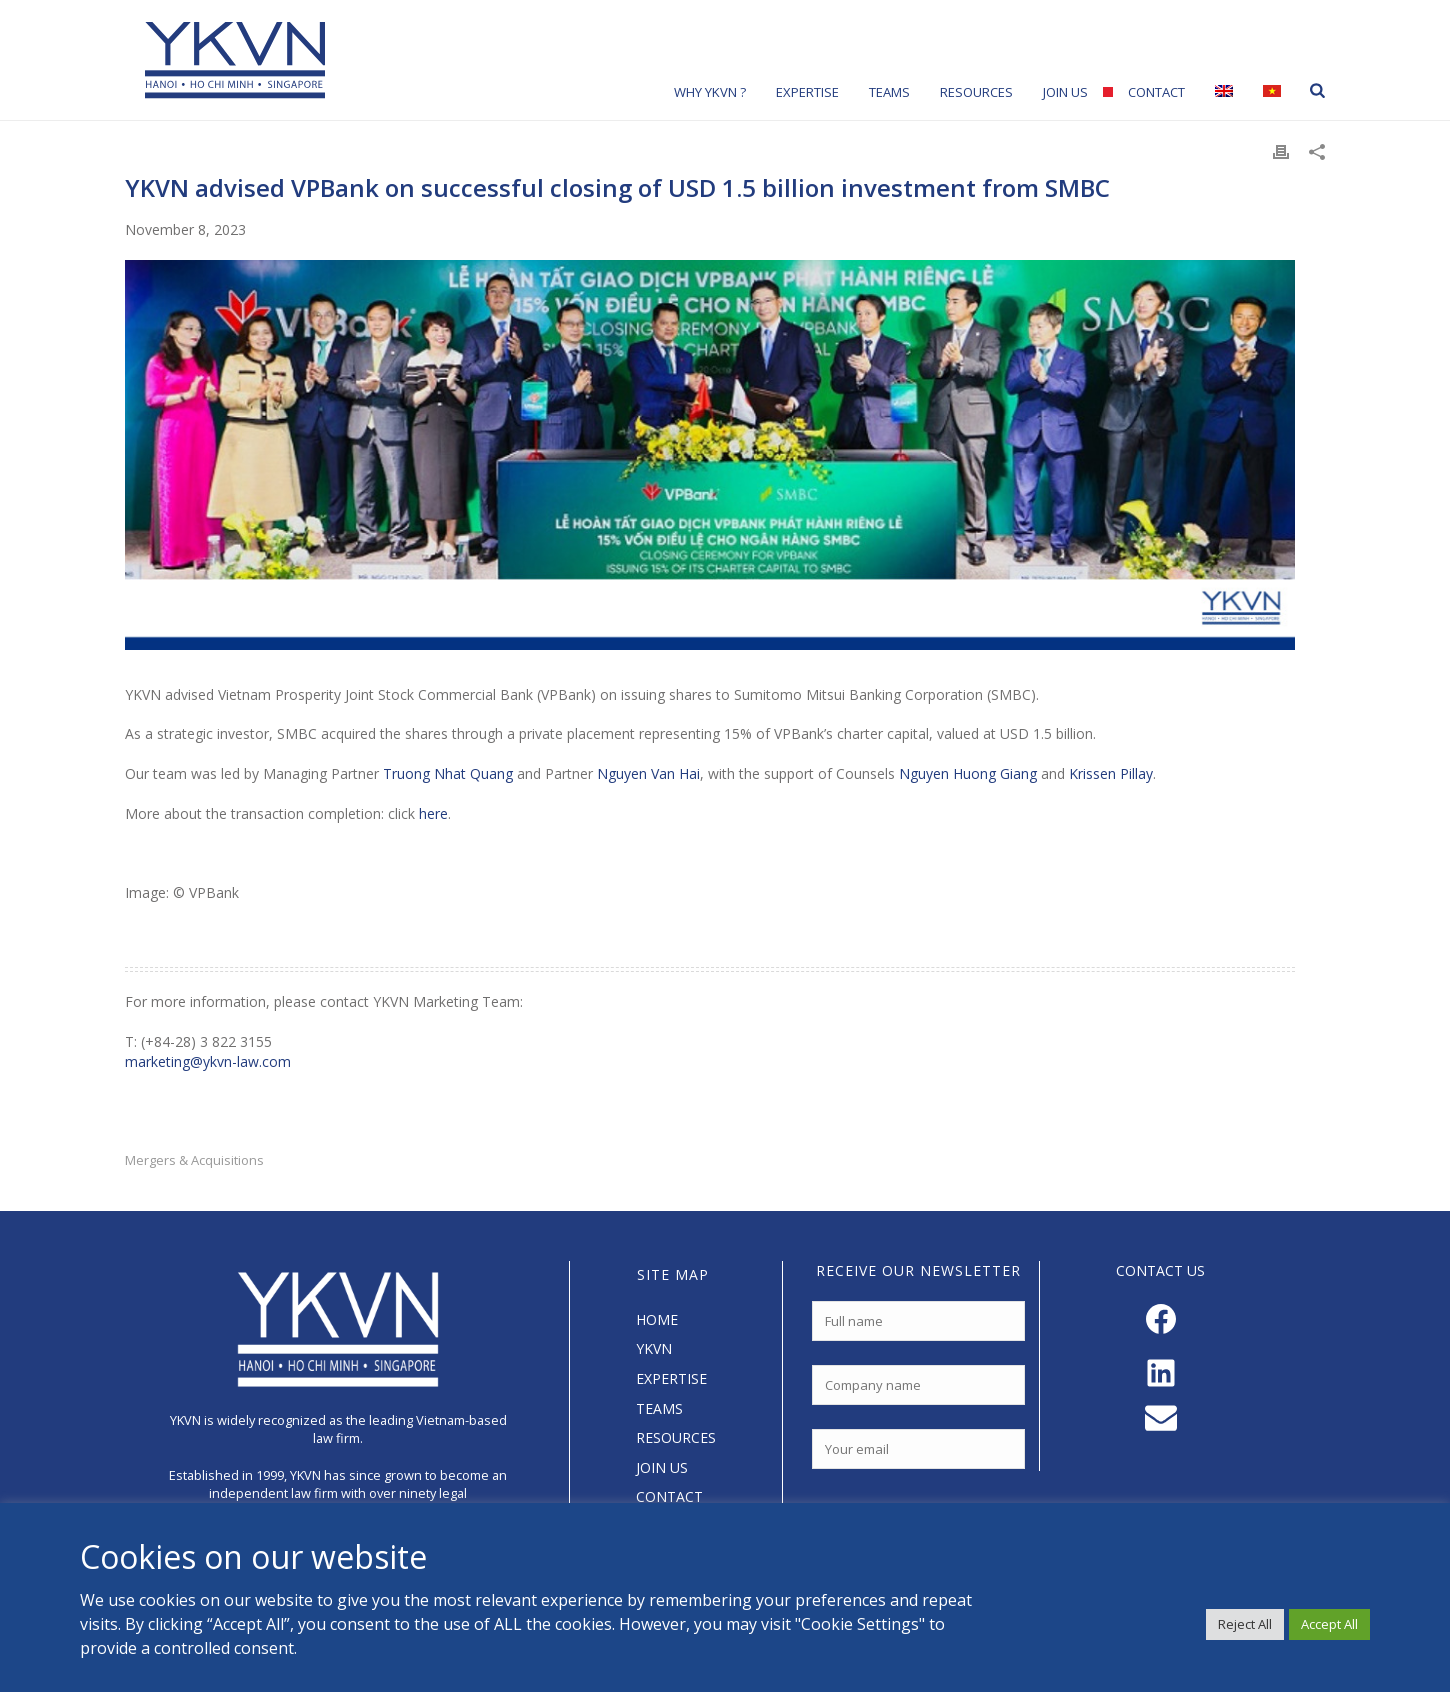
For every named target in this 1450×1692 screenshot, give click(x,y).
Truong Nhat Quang (448, 773)
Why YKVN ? (710, 92)
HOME (657, 1319)
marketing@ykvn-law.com (208, 1061)
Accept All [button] (1329, 1624)
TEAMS (659, 1408)
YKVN (654, 1348)
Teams (889, 92)
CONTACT (669, 1496)
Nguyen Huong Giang (968, 773)
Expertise (807, 92)
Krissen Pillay (1111, 773)
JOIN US (662, 1467)
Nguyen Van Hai (648, 773)
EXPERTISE (671, 1378)
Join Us (1065, 92)
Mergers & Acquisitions (194, 1160)
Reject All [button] (1245, 1624)
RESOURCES (676, 1437)
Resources (976, 92)
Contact (1156, 92)
